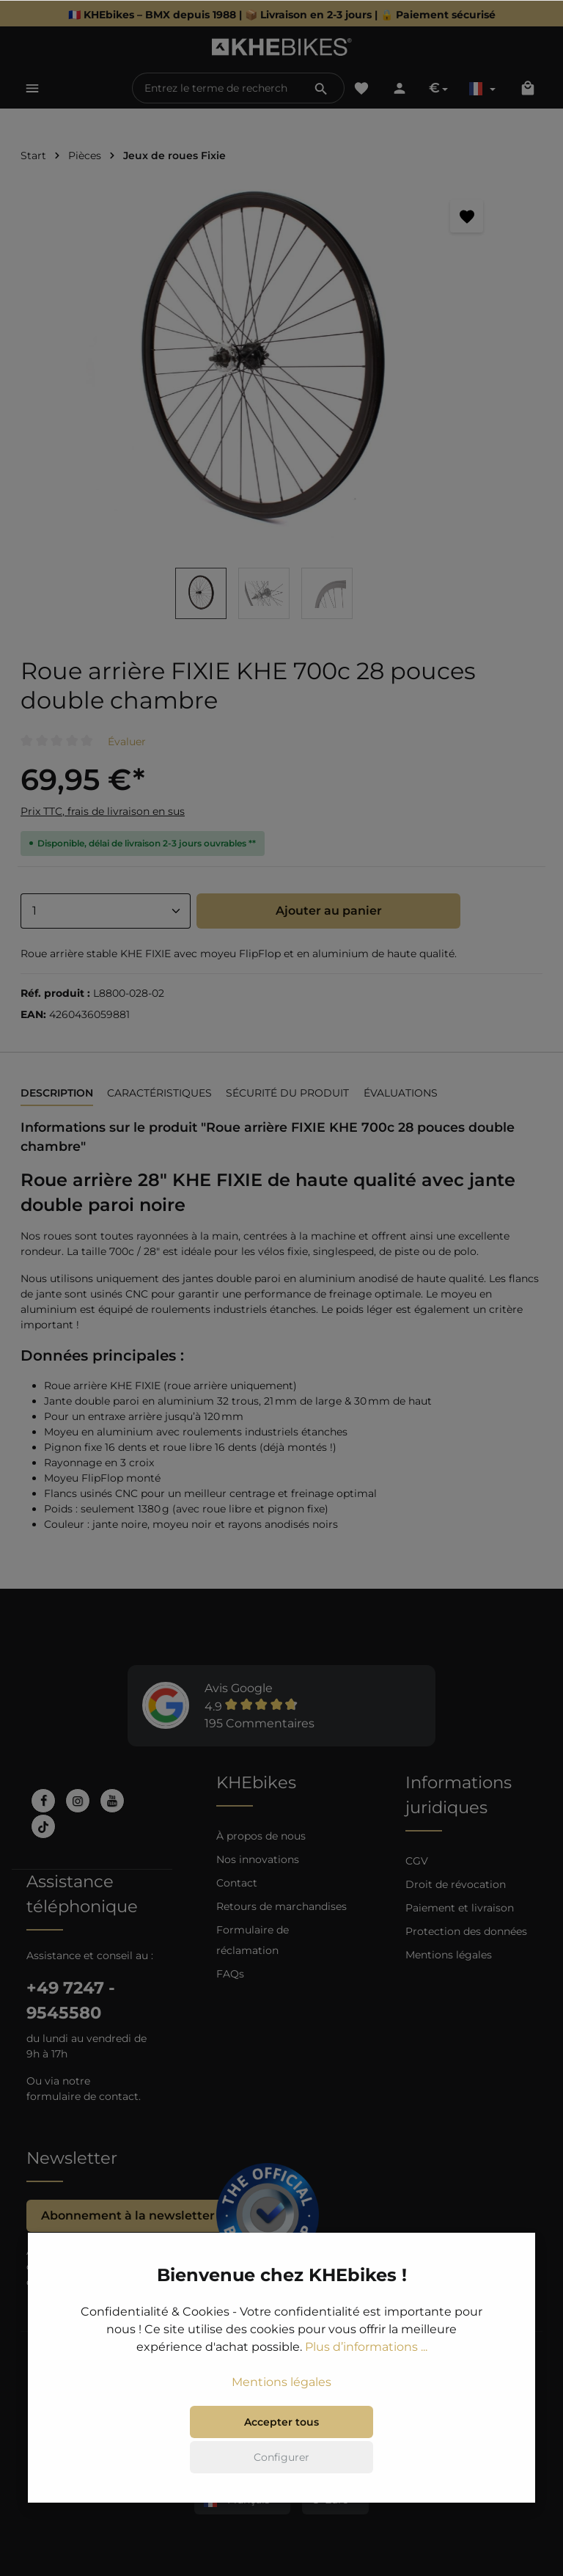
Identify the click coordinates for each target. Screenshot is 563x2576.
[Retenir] (466, 216)
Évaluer (127, 741)
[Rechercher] (321, 88)
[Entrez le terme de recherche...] (216, 88)
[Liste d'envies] (361, 88)
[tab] (57, 1094)
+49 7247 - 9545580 (70, 2000)
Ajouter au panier (329, 911)
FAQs (230, 1973)
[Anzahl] (106, 911)
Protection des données (466, 1931)
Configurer (281, 2513)
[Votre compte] (399, 88)
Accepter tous (281, 2478)
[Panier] (527, 88)
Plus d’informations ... (366, 2403)
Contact (236, 1882)
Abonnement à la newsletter (128, 2215)
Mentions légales (448, 1954)
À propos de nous (261, 1836)
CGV (416, 1860)
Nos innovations (257, 1859)
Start (33, 155)
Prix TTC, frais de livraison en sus (103, 811)
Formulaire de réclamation (252, 1940)
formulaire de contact (82, 2096)
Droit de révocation (455, 1884)
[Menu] (32, 88)
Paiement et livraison (459, 1907)
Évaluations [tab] (401, 1092)
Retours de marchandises (281, 1906)
